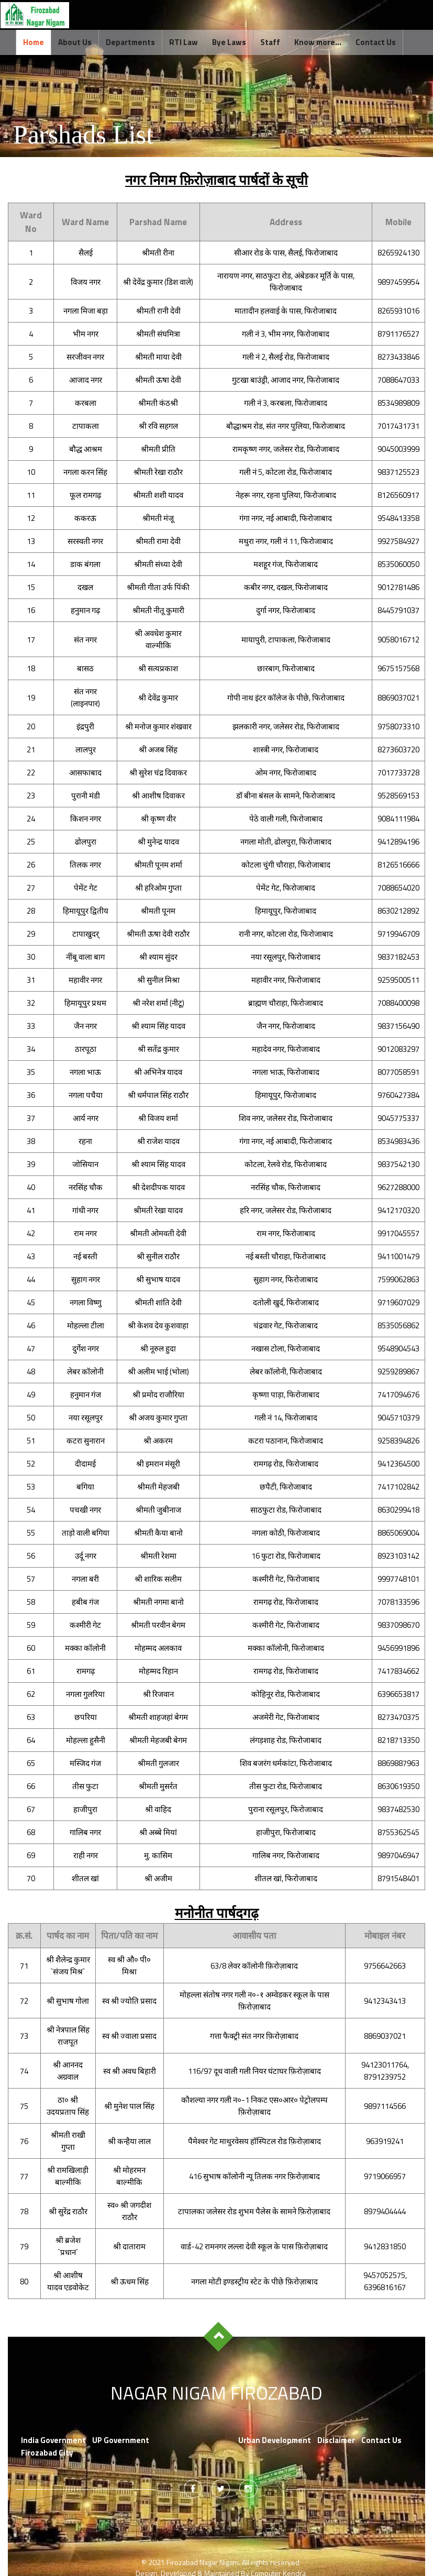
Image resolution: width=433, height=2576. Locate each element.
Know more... (317, 42)
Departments (130, 42)
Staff (270, 42)
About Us (75, 42)
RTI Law (183, 42)
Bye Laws (229, 42)
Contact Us (376, 42)
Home (33, 42)
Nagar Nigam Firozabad (218, 2394)
